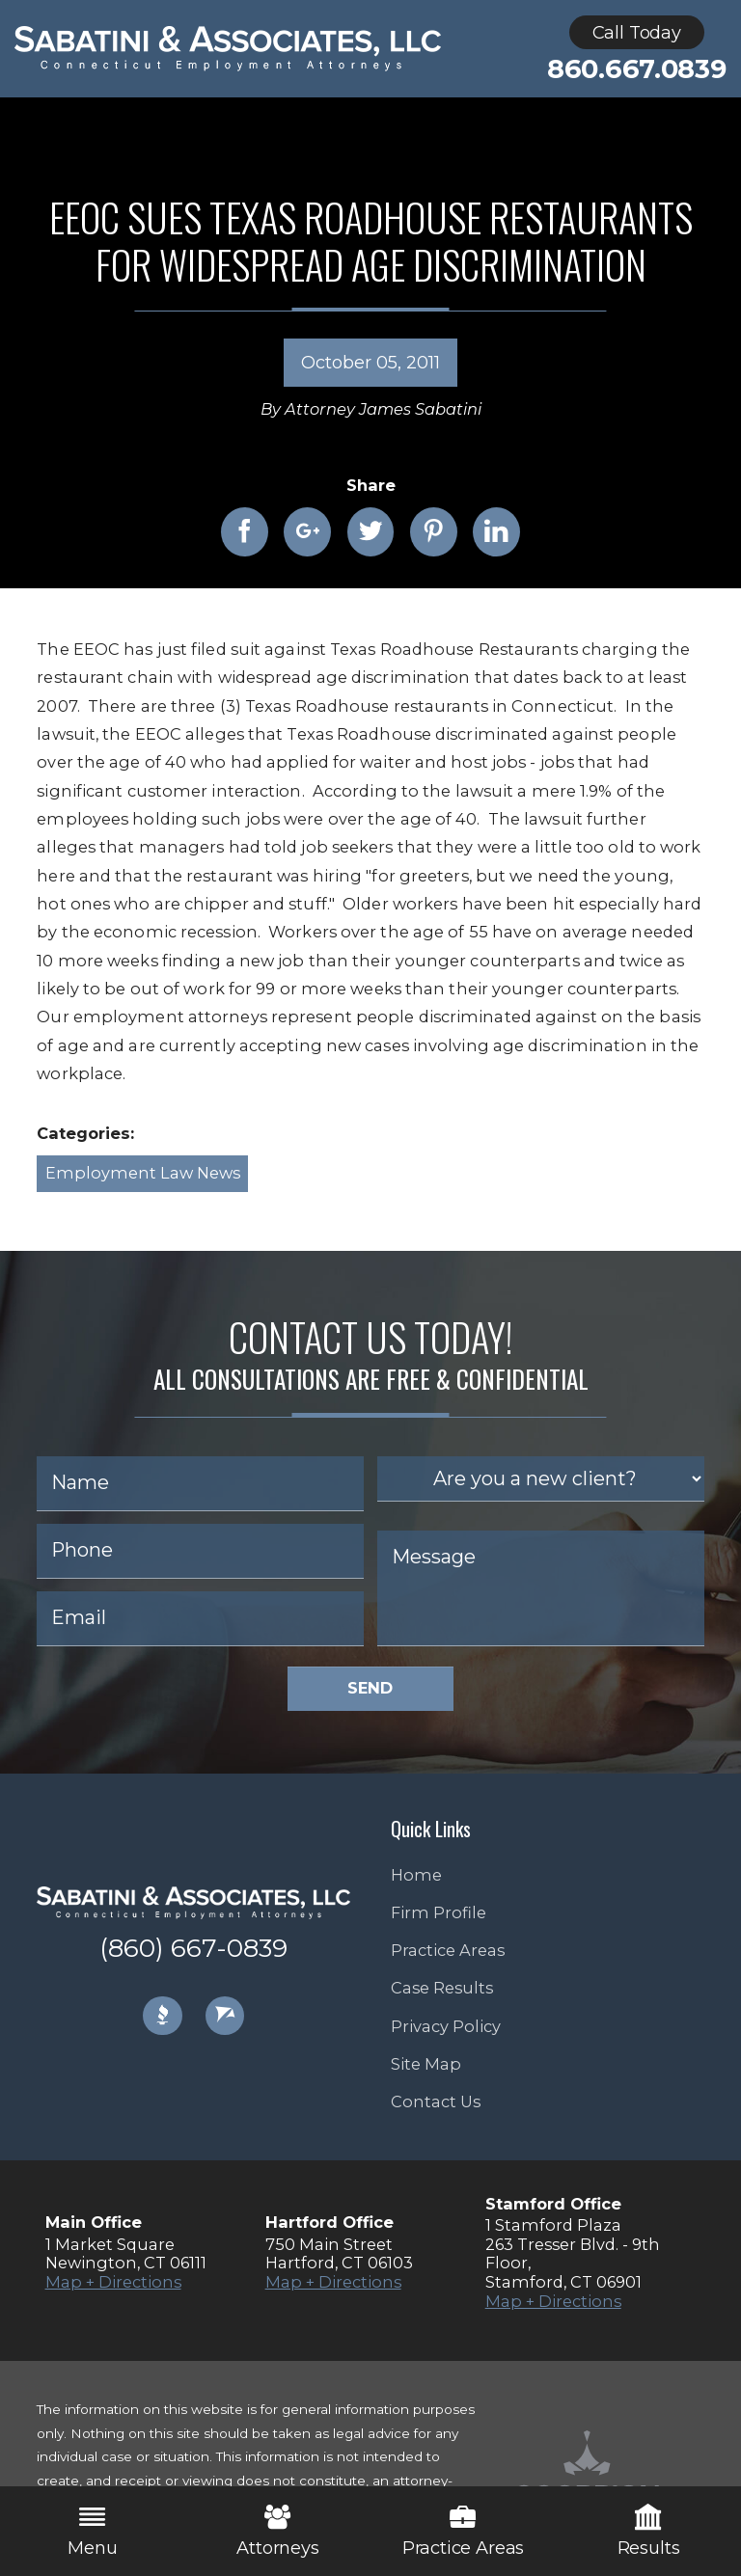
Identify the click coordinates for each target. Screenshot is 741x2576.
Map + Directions (113, 2281)
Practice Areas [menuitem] (463, 2531)
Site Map (426, 2064)
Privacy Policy (446, 2026)
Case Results (442, 1987)
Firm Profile (438, 1912)
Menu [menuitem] (92, 2531)
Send (370, 1687)
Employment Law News (142, 1172)
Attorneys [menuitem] (277, 2531)
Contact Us (435, 2101)
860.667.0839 (637, 69)
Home (416, 1875)
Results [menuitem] (649, 2531)
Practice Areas (448, 1950)
